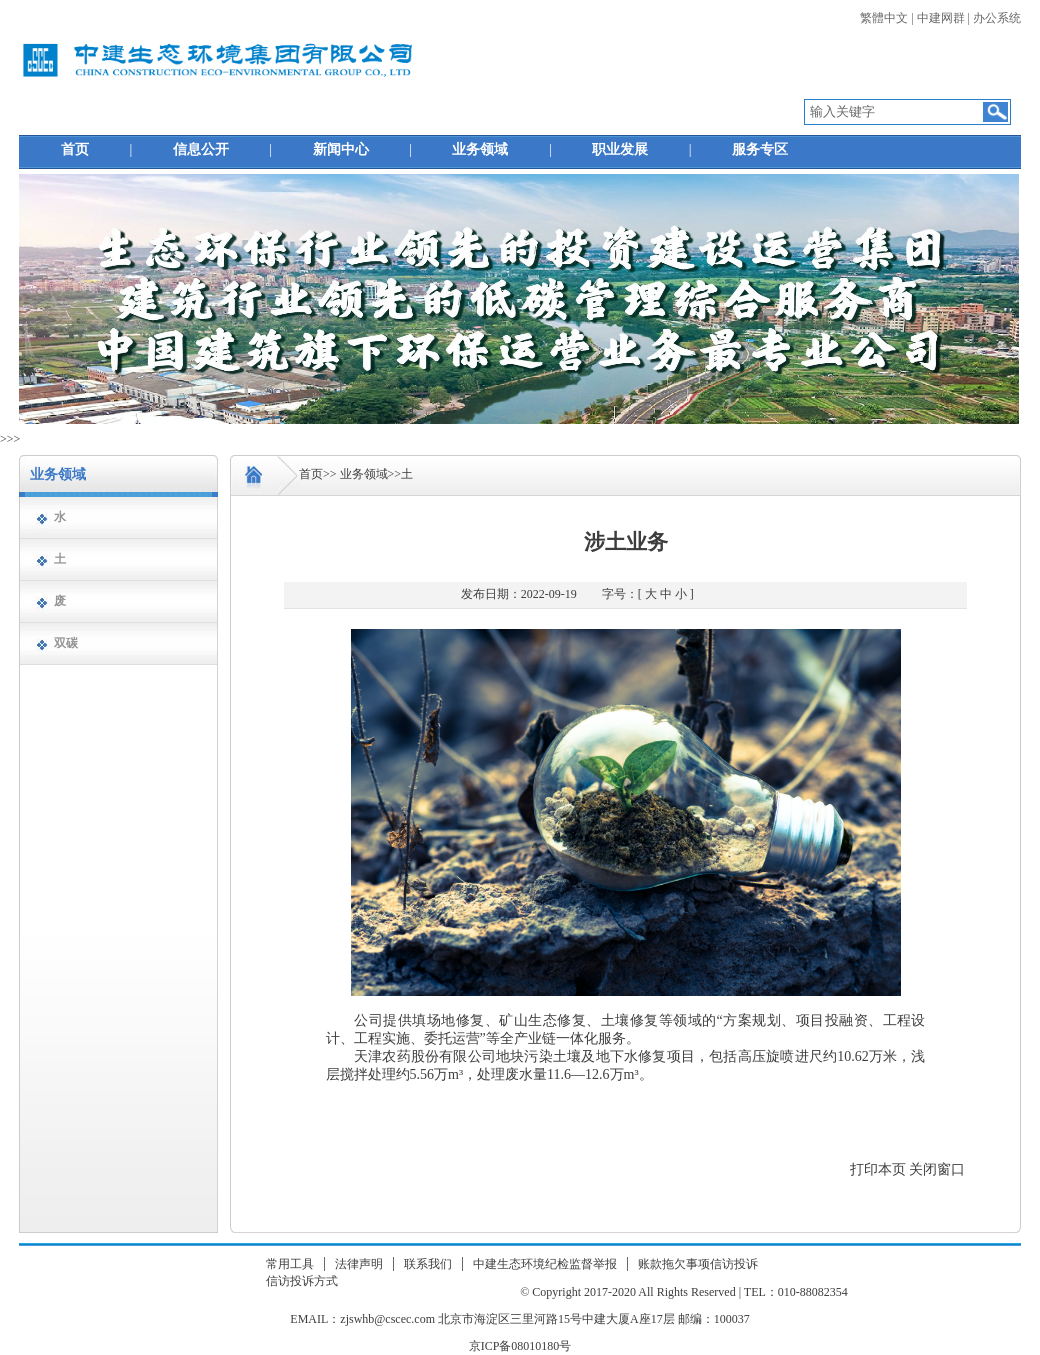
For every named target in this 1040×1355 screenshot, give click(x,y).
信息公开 (201, 149)
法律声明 (359, 1264)
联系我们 (428, 1264)
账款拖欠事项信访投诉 (698, 1264)
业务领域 (480, 149)
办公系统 (997, 18)
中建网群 (941, 18)
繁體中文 (884, 18)
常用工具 (290, 1264)
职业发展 (620, 149)
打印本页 (878, 1169)
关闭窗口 (937, 1169)
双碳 (66, 643)
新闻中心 (341, 149)
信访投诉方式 (302, 1281)
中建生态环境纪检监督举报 (545, 1264)
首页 (75, 149)
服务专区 (760, 149)
